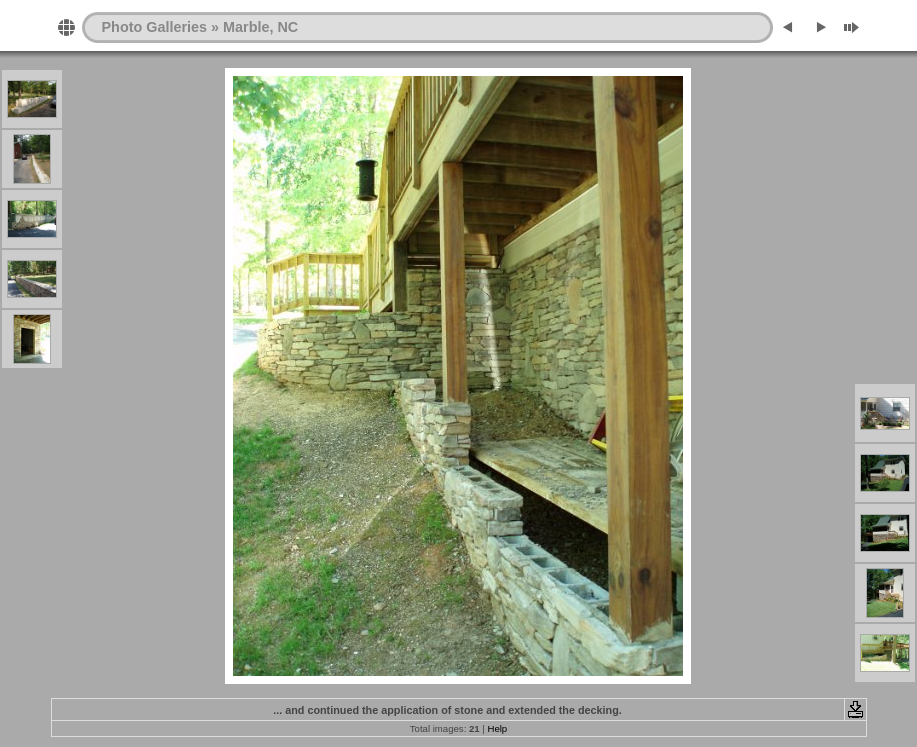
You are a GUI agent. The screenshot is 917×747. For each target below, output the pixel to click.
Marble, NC (260, 27)
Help (497, 728)
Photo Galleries (155, 27)
